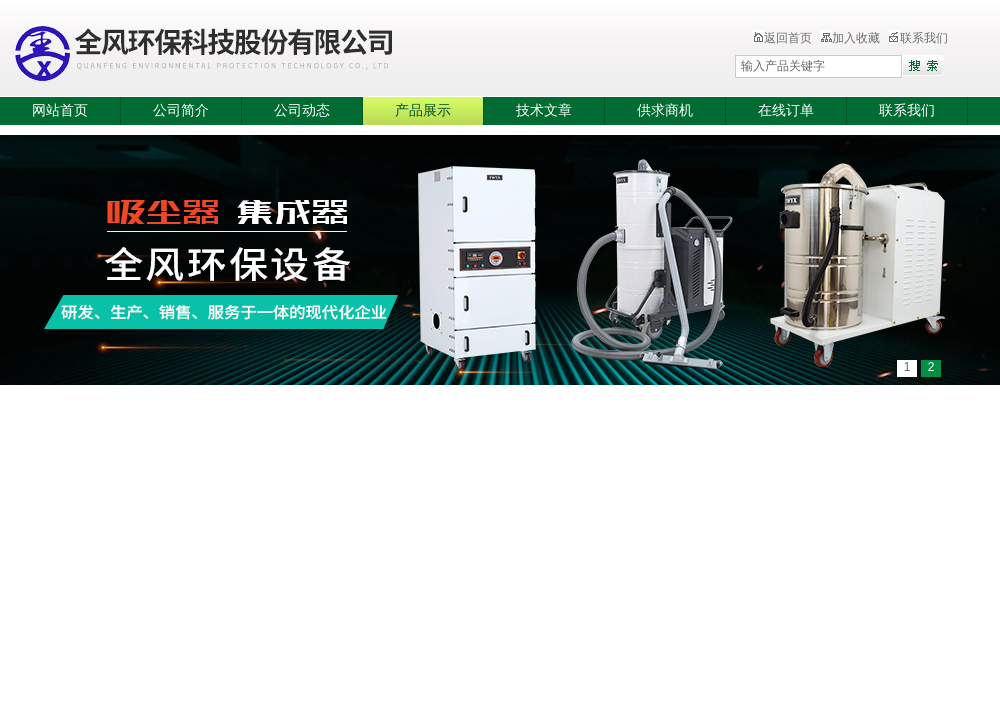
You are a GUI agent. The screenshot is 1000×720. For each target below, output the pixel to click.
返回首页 (782, 38)
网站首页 (60, 110)
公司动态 (302, 110)
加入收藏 (850, 38)
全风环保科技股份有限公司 (325, 50)
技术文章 (544, 110)
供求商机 (665, 110)
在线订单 (786, 110)
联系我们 (918, 38)
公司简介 (181, 110)
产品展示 (423, 110)
